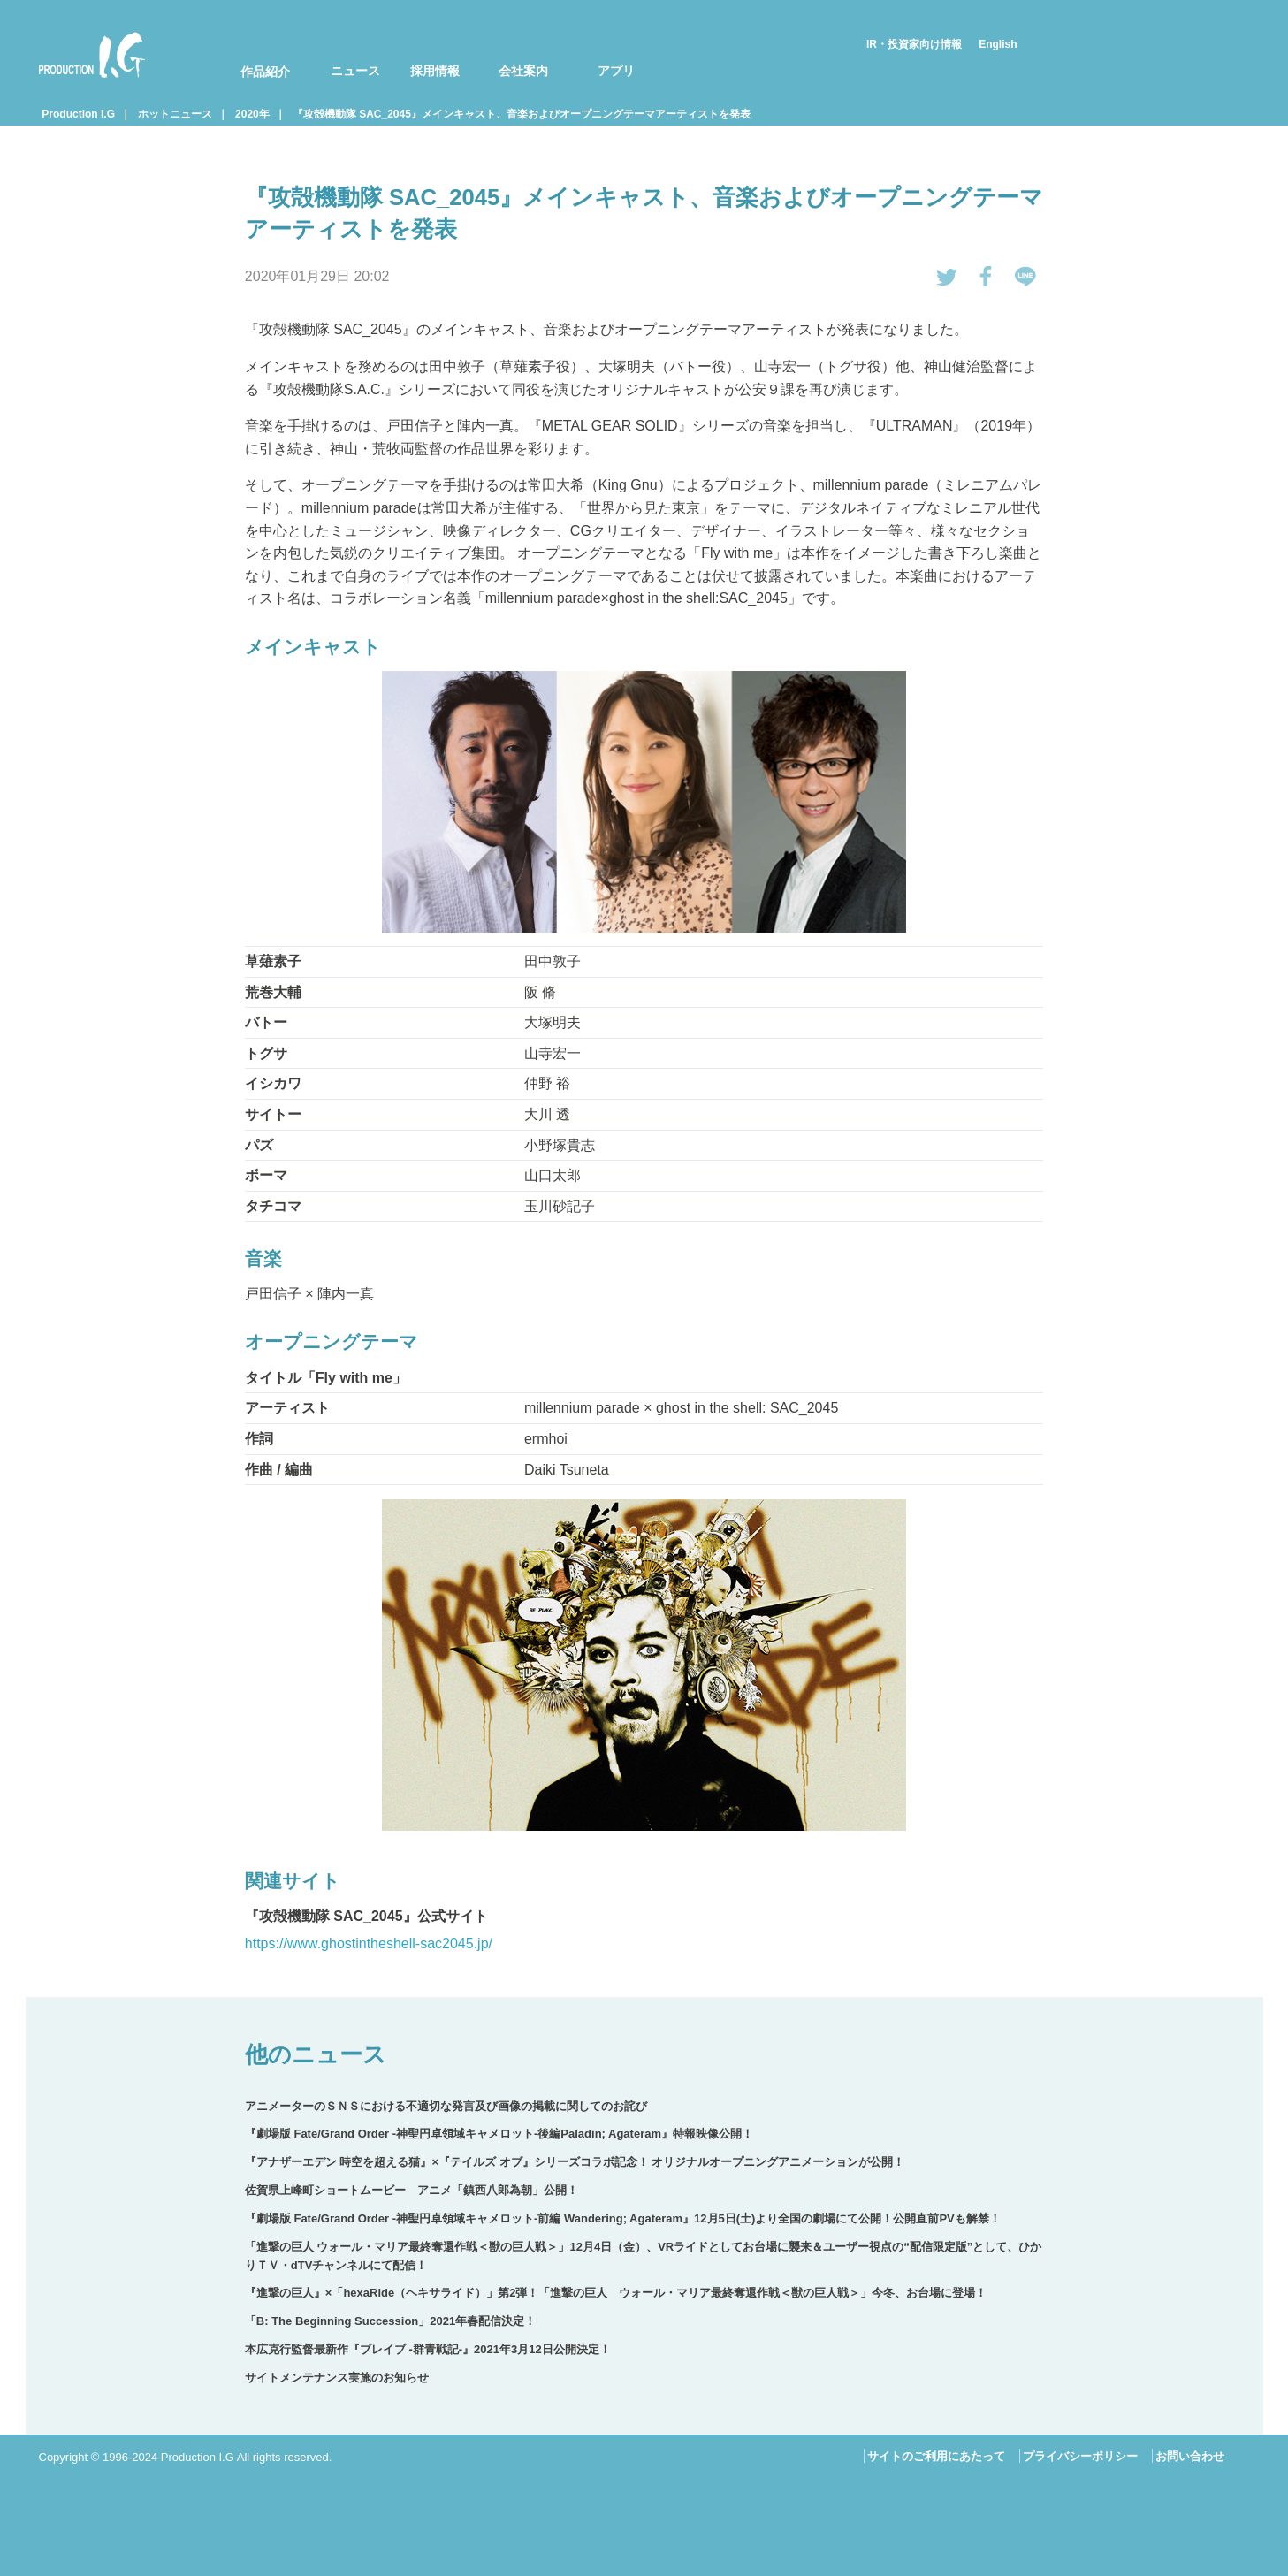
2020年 (252, 114)
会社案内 (523, 71)
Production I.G (92, 54)
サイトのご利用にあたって (936, 2456)
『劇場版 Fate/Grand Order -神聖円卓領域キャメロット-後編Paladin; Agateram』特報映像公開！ (499, 2133)
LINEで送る (1025, 276)
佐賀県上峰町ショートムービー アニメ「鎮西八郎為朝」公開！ (411, 2190)
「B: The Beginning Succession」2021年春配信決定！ (390, 2321)
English (998, 44)
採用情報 (435, 71)
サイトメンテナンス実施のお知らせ (337, 2377)
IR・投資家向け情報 (914, 44)
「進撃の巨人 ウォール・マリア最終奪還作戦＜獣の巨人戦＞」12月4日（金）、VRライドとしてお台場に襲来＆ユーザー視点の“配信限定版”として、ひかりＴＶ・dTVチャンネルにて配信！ (643, 2256)
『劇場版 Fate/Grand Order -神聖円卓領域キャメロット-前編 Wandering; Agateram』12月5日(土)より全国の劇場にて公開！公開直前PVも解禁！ (623, 2218)
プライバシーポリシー (1080, 2456)
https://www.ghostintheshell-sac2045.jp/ (368, 1943)
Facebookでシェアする (986, 276)
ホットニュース (175, 114)
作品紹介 (265, 72)
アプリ (616, 71)
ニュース (355, 71)
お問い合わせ (1189, 2456)
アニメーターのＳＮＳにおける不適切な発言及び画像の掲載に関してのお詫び (446, 2106)
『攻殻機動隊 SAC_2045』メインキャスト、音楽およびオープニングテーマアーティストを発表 (522, 114)
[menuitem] (254, 54)
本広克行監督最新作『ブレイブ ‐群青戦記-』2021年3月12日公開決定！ (428, 2349)
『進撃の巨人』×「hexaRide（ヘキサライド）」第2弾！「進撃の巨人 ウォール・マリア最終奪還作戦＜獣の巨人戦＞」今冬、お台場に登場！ (616, 2292)
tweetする (946, 276)
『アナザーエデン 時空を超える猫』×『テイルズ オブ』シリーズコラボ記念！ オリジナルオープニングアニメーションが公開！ (574, 2161)
